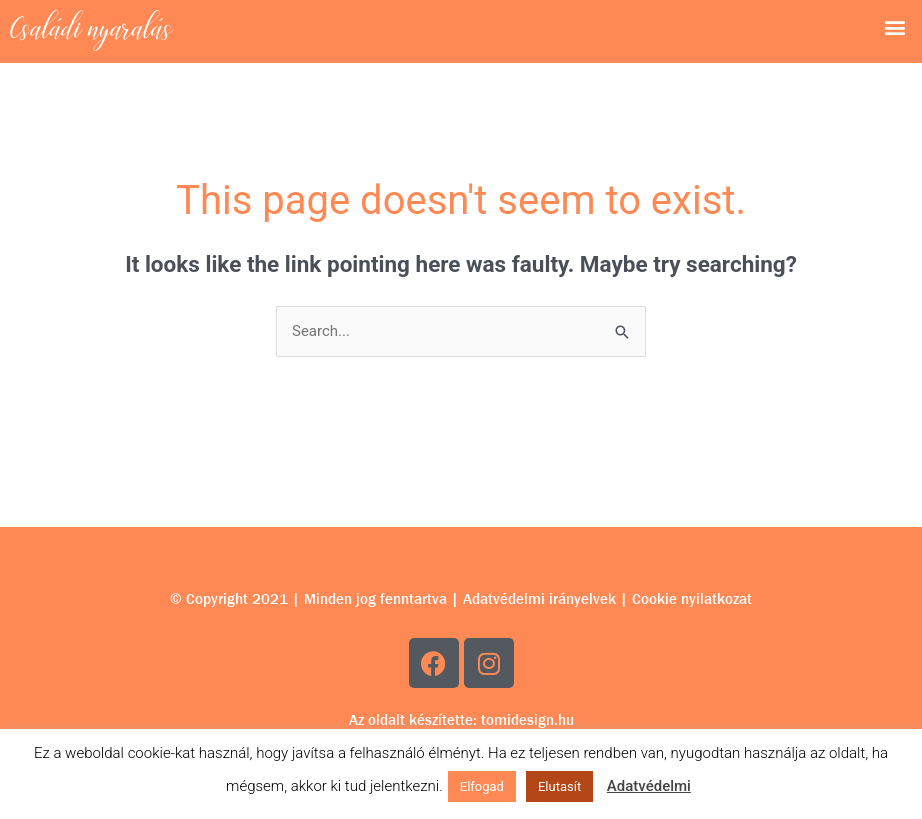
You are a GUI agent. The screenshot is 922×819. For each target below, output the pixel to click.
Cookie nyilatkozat (692, 599)
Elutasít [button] (559, 786)
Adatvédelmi (649, 786)
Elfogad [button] (482, 786)
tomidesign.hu (527, 720)
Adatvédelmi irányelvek (539, 599)
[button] (895, 26)
